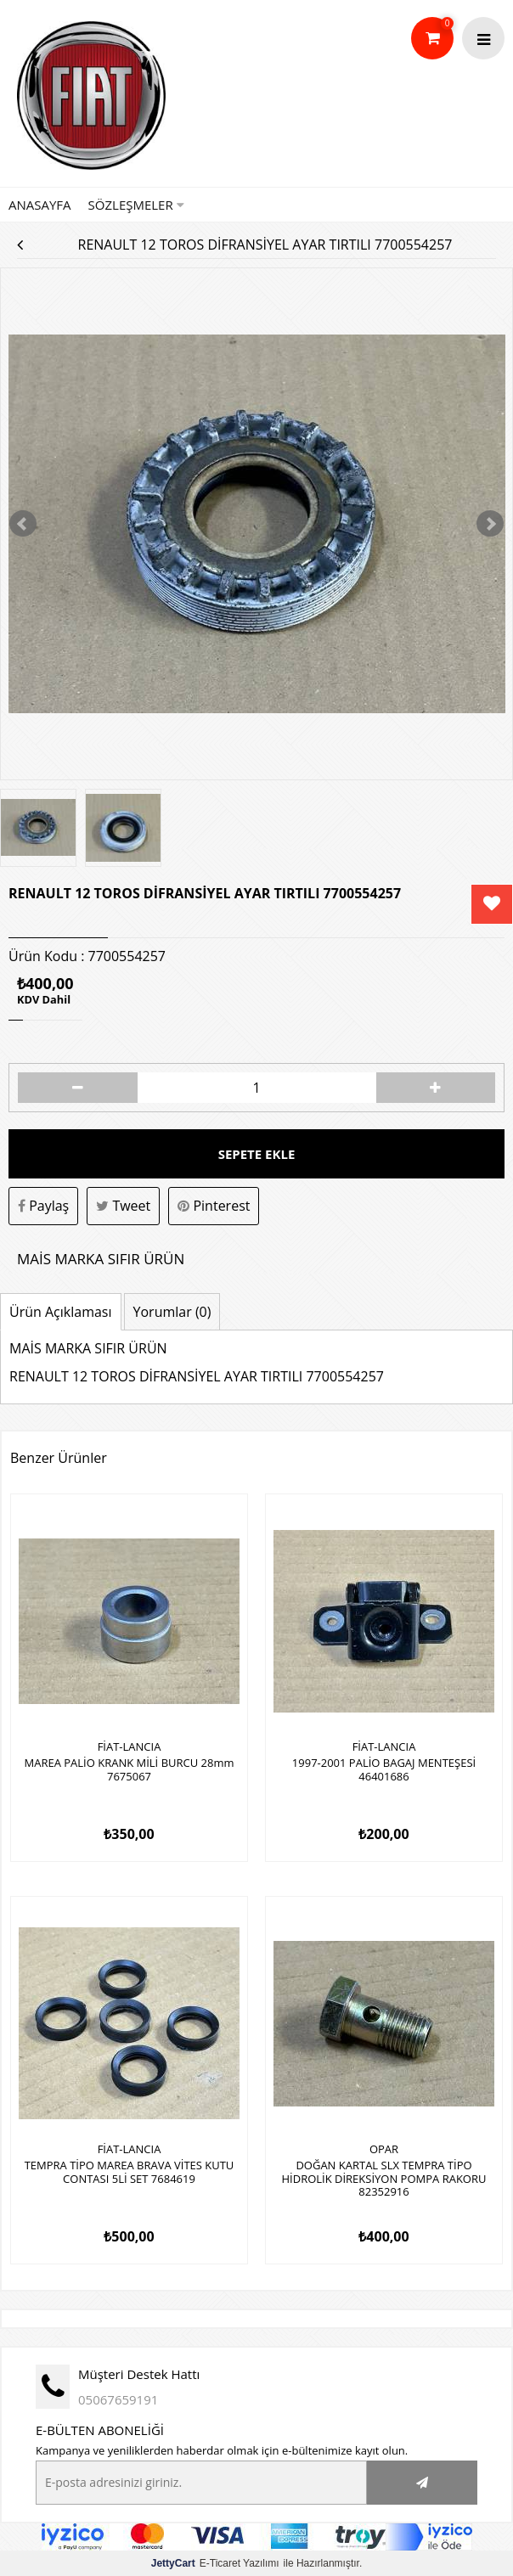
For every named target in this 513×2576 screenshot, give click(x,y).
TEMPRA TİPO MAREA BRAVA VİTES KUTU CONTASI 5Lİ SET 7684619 (129, 2172)
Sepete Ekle (257, 1153)
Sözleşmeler (136, 204)
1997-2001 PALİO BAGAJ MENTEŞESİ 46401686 (384, 1770)
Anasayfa (39, 204)
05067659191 (118, 2399)
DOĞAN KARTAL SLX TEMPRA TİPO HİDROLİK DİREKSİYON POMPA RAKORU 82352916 (384, 2179)
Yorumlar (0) (172, 1311)
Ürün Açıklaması (60, 1311)
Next (490, 523)
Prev (23, 523)
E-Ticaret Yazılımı (215, 2563)
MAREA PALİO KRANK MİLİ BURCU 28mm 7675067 (129, 1770)
